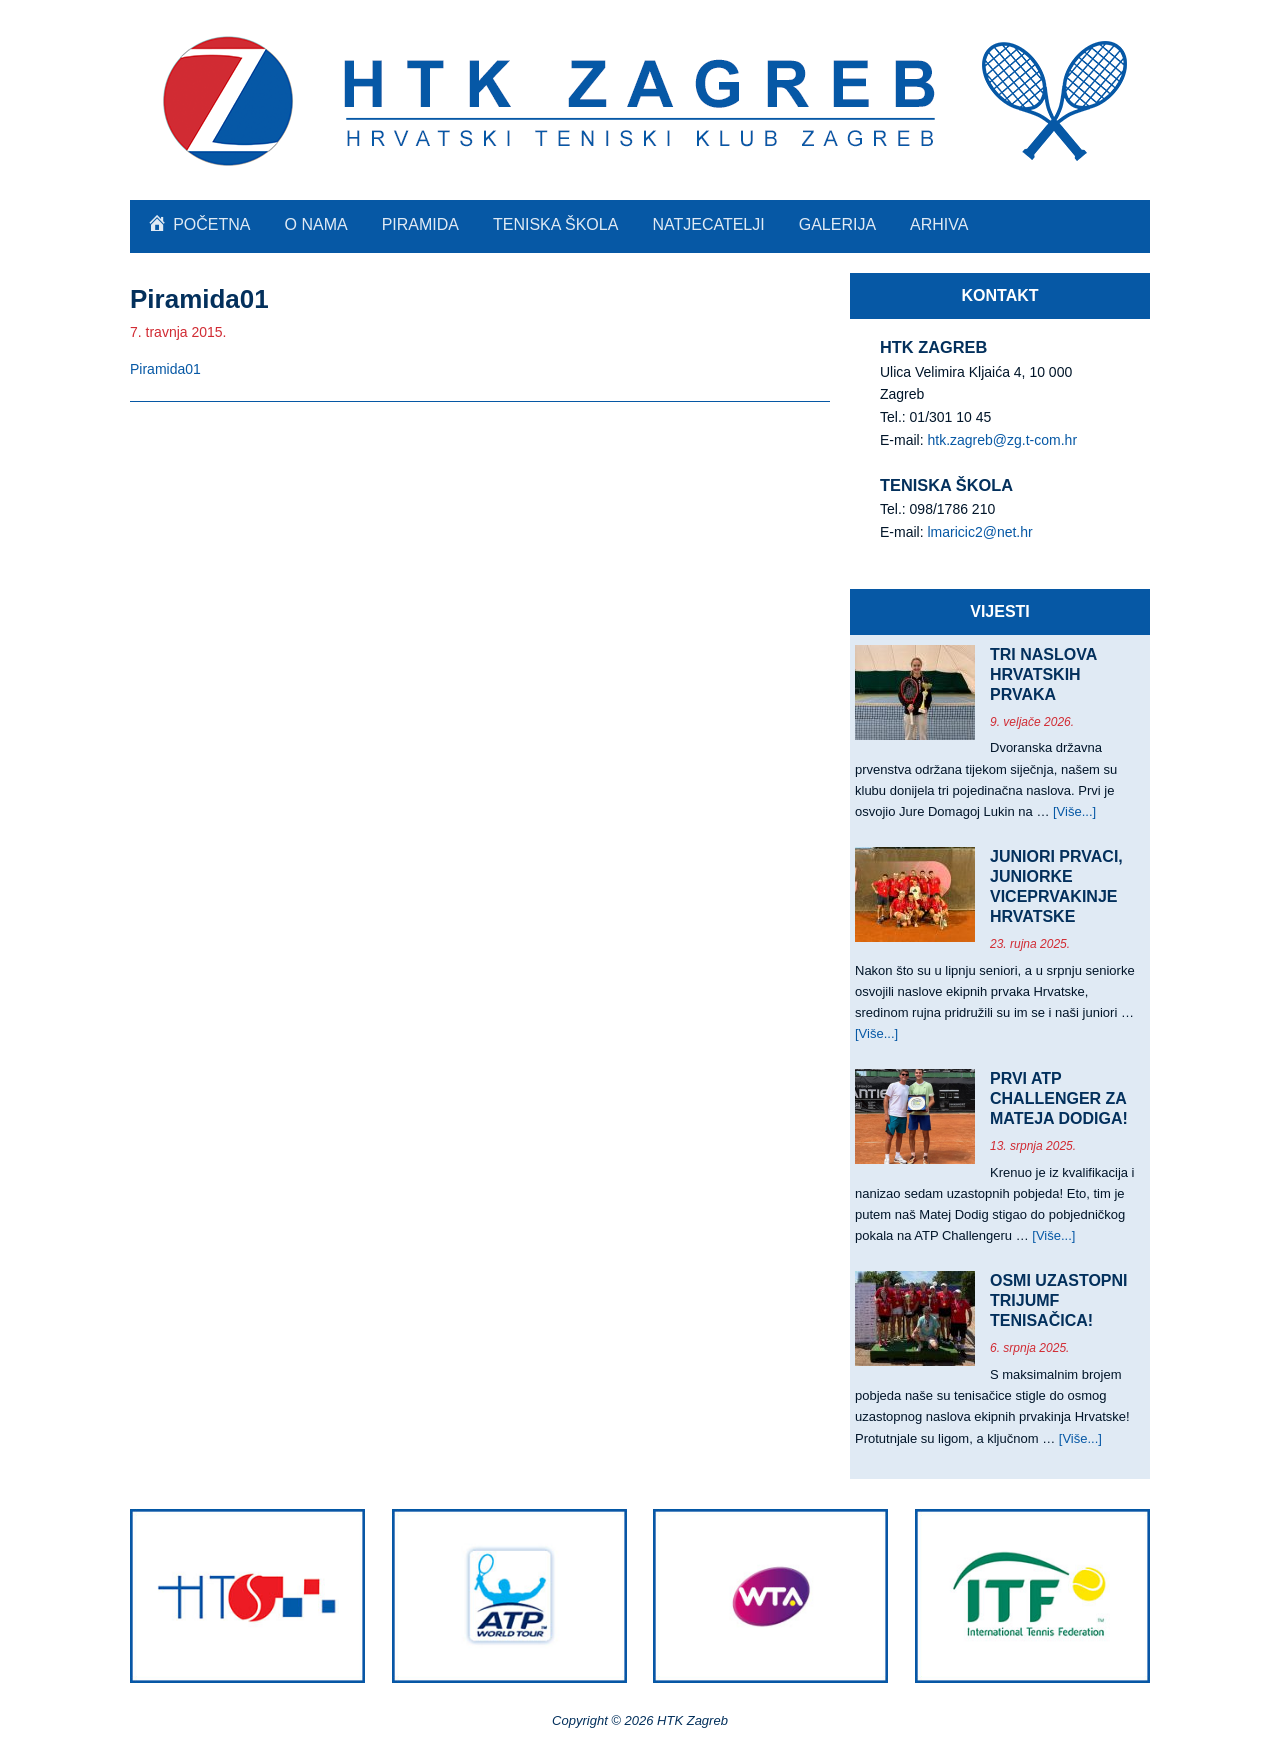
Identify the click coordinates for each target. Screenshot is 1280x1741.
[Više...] (1074, 811)
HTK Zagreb (640, 100)
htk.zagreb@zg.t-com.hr (1002, 440)
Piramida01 (165, 369)
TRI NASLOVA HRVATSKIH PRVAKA (1043, 674)
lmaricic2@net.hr (979, 532)
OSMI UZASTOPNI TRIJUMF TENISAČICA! (1059, 1300)
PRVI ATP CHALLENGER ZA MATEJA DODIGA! (1059, 1098)
